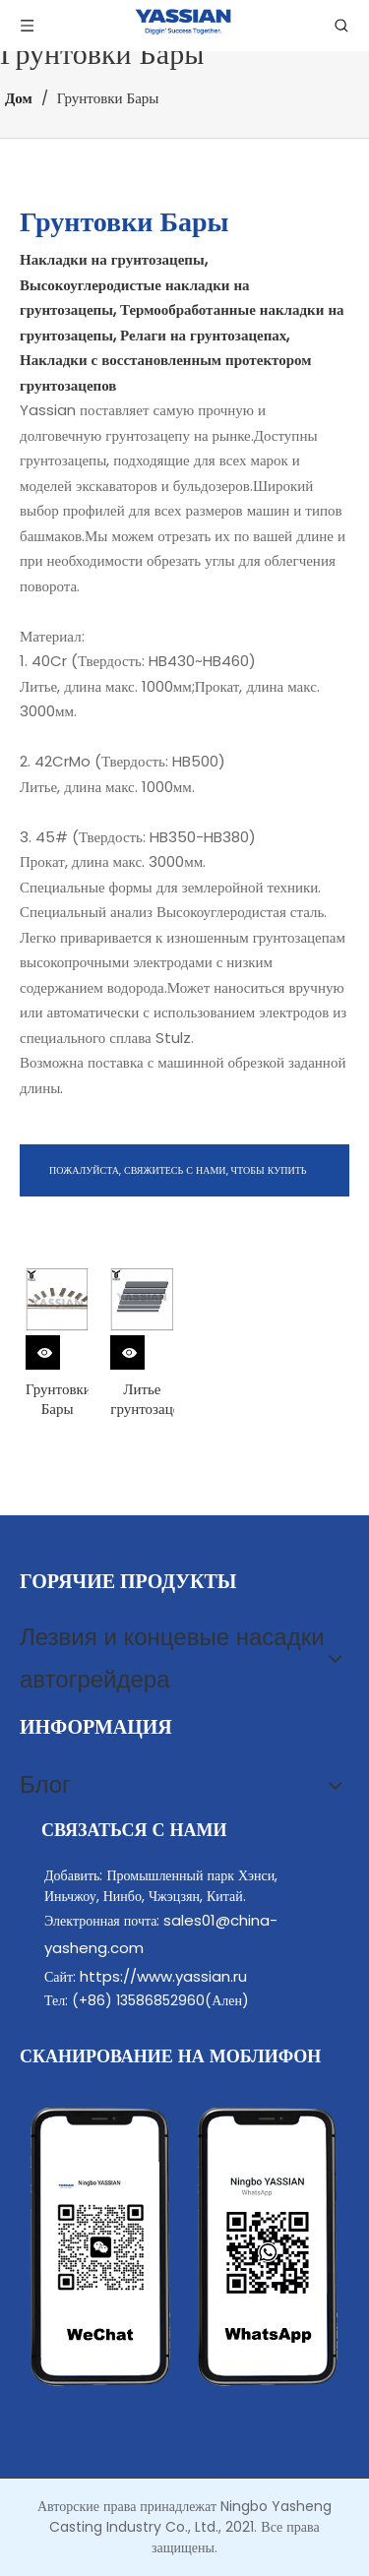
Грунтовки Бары (57, 1399)
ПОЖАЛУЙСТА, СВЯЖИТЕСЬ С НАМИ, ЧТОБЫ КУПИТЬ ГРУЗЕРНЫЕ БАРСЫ (178, 1179)
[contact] (184, 2247)
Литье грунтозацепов (141, 1399)
